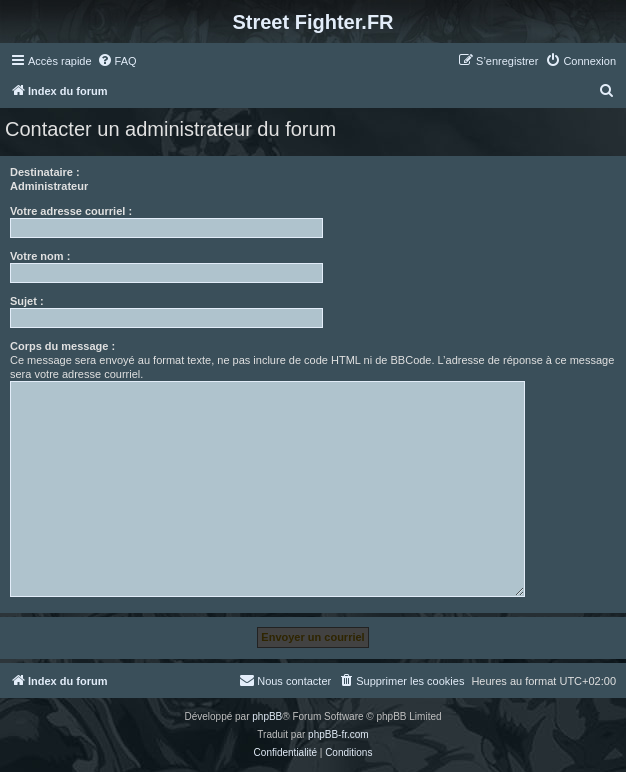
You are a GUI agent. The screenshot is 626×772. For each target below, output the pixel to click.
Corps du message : (62, 346)
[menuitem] (117, 61)
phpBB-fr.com (338, 734)
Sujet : (27, 301)
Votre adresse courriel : (71, 211)
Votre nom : (40, 256)
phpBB (267, 716)
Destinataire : (45, 172)
